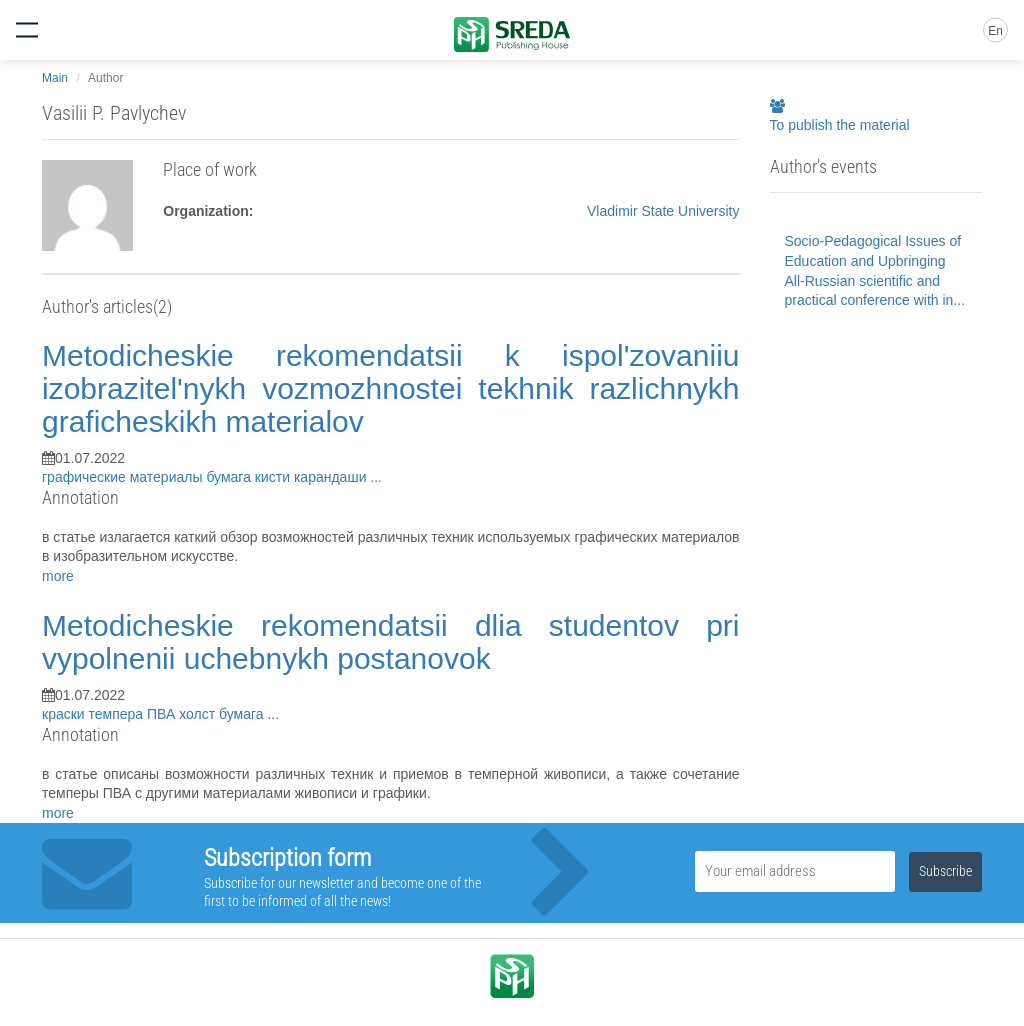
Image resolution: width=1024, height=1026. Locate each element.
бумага (230, 477)
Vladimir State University (663, 211)
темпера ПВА (134, 714)
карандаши (332, 477)
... (376, 477)
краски (65, 714)
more (58, 576)
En (995, 31)
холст (199, 714)
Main (55, 78)
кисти (274, 477)
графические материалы (124, 477)
